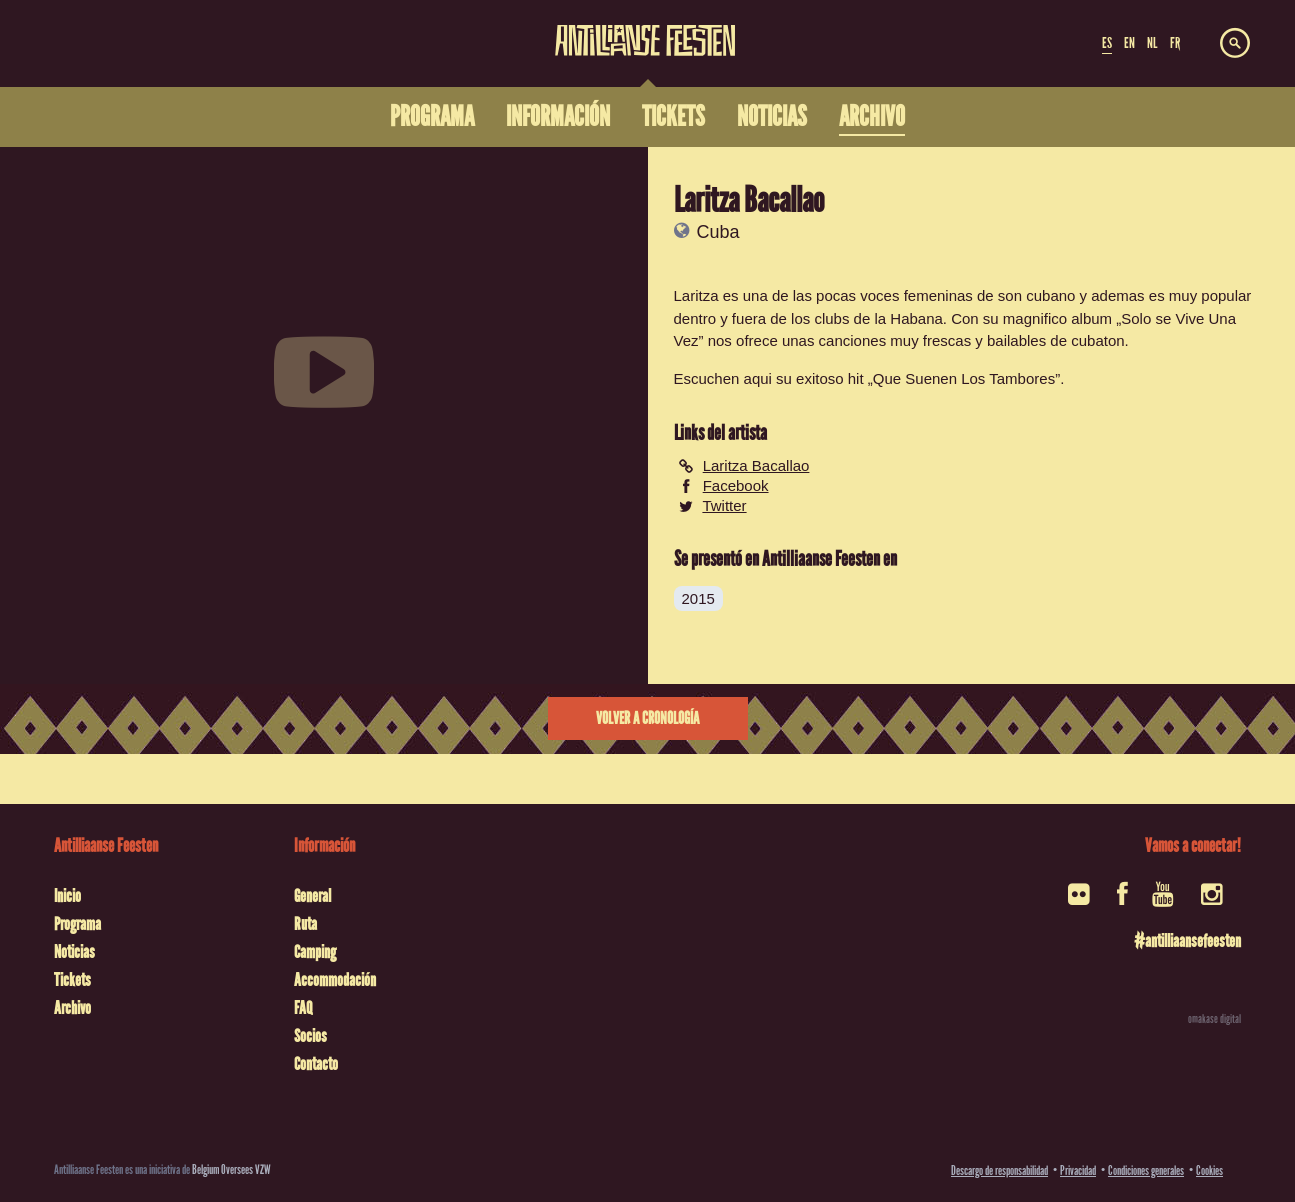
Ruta (305, 924)
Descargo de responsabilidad (999, 1170)
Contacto (316, 1064)
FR (1175, 43)
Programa (77, 924)
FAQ (303, 1008)
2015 (698, 598)
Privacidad (1078, 1170)
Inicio (67, 896)
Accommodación (335, 980)
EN (1129, 43)
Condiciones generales (1146, 1170)
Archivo (72, 1008)
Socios (310, 1036)
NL (1152, 43)
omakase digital (1214, 1019)
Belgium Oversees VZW (231, 1169)
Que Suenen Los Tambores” (966, 378)
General (312, 896)
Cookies (1209, 1170)
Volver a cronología (647, 718)
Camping (315, 952)
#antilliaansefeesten (1187, 941)
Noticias (74, 952)
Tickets (72, 980)
